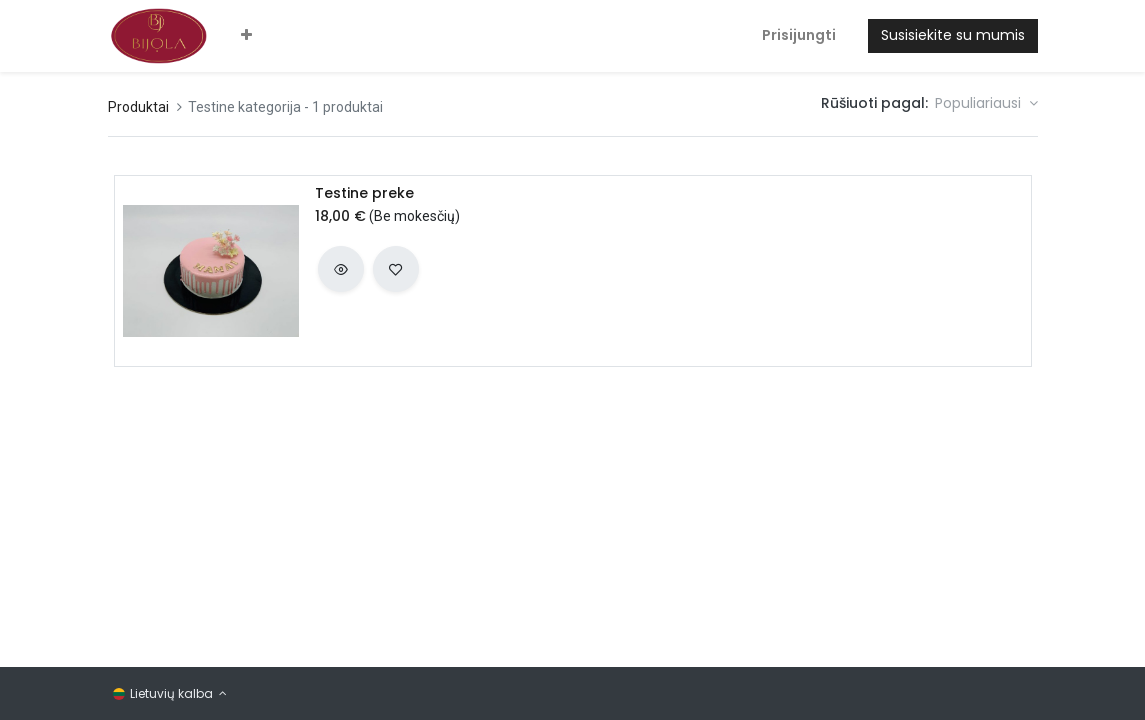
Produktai (138, 107)
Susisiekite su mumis (953, 35)
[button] (246, 36)
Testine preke (364, 193)
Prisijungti (799, 35)
